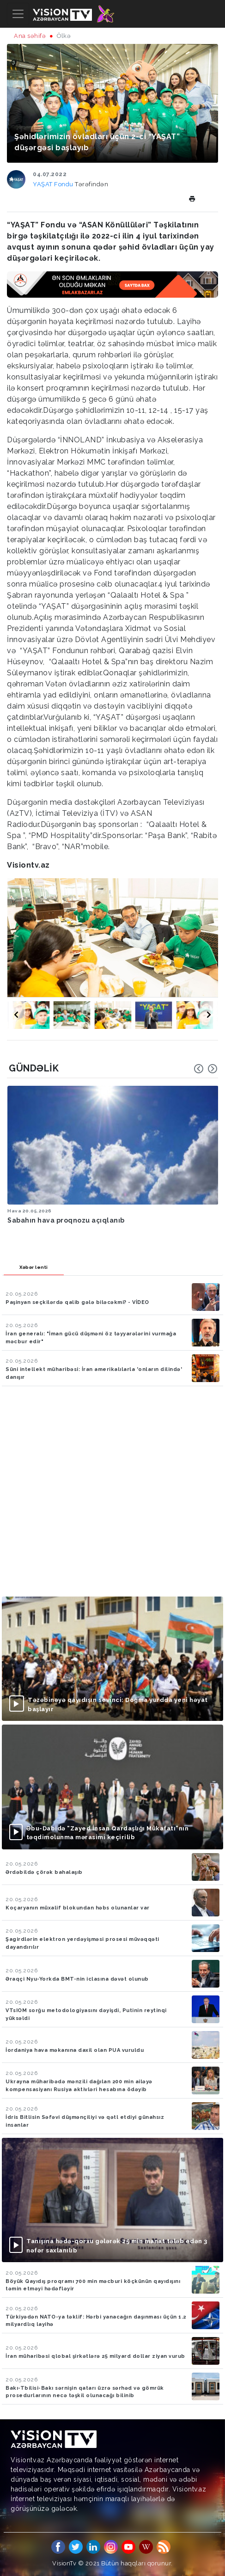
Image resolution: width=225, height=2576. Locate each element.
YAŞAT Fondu (54, 184)
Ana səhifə (30, 35)
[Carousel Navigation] (205, 1068)
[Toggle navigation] (18, 14)
